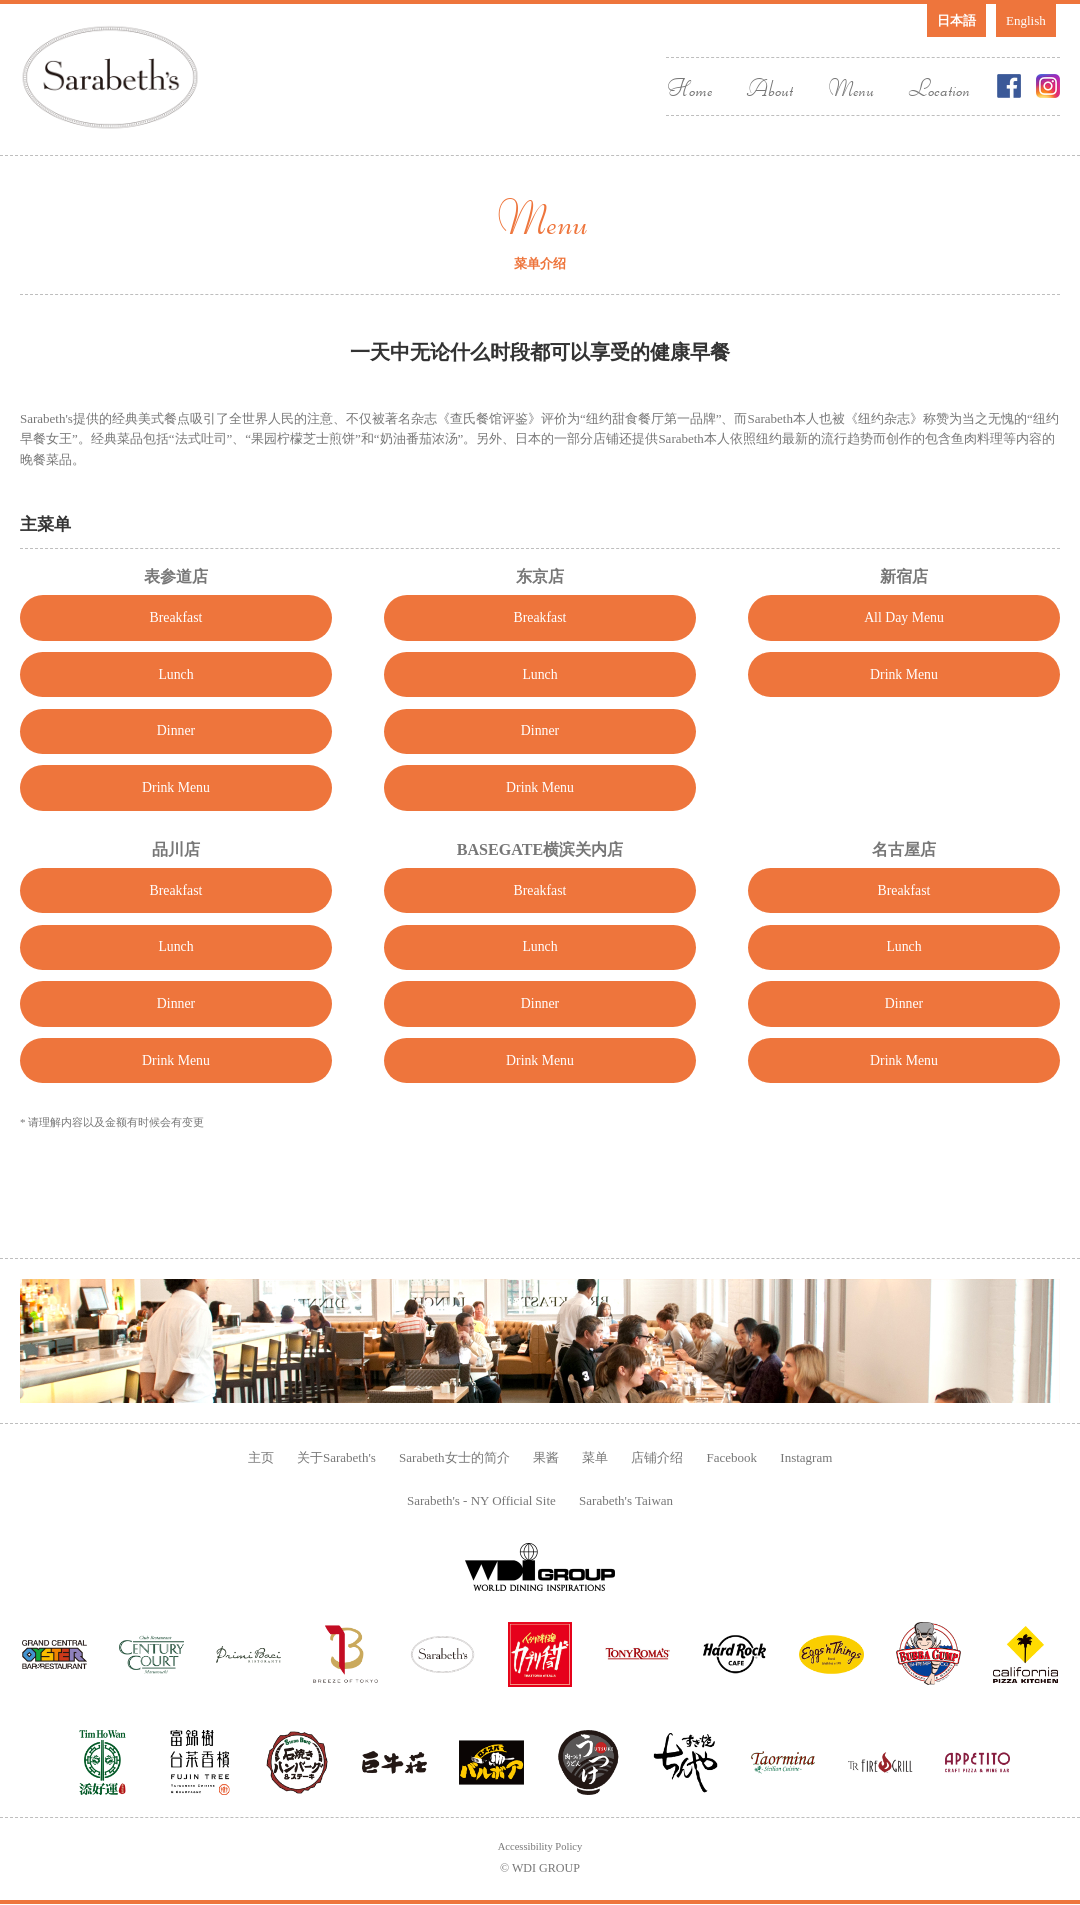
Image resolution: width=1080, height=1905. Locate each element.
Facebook (732, 1455)
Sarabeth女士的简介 (454, 1455)
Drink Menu (175, 822)
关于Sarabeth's (336, 1455)
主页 (261, 1455)
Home (689, 87)
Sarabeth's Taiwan (626, 1498)
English (1026, 20)
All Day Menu (903, 620)
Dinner (176, 755)
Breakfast (176, 620)
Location (939, 87)
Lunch (175, 687)
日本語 (956, 20)
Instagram (806, 1455)
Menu (850, 87)
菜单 (595, 1455)
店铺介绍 (657, 1455)
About (769, 87)
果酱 (546, 1455)
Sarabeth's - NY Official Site (481, 1498)
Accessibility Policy (540, 1846)
